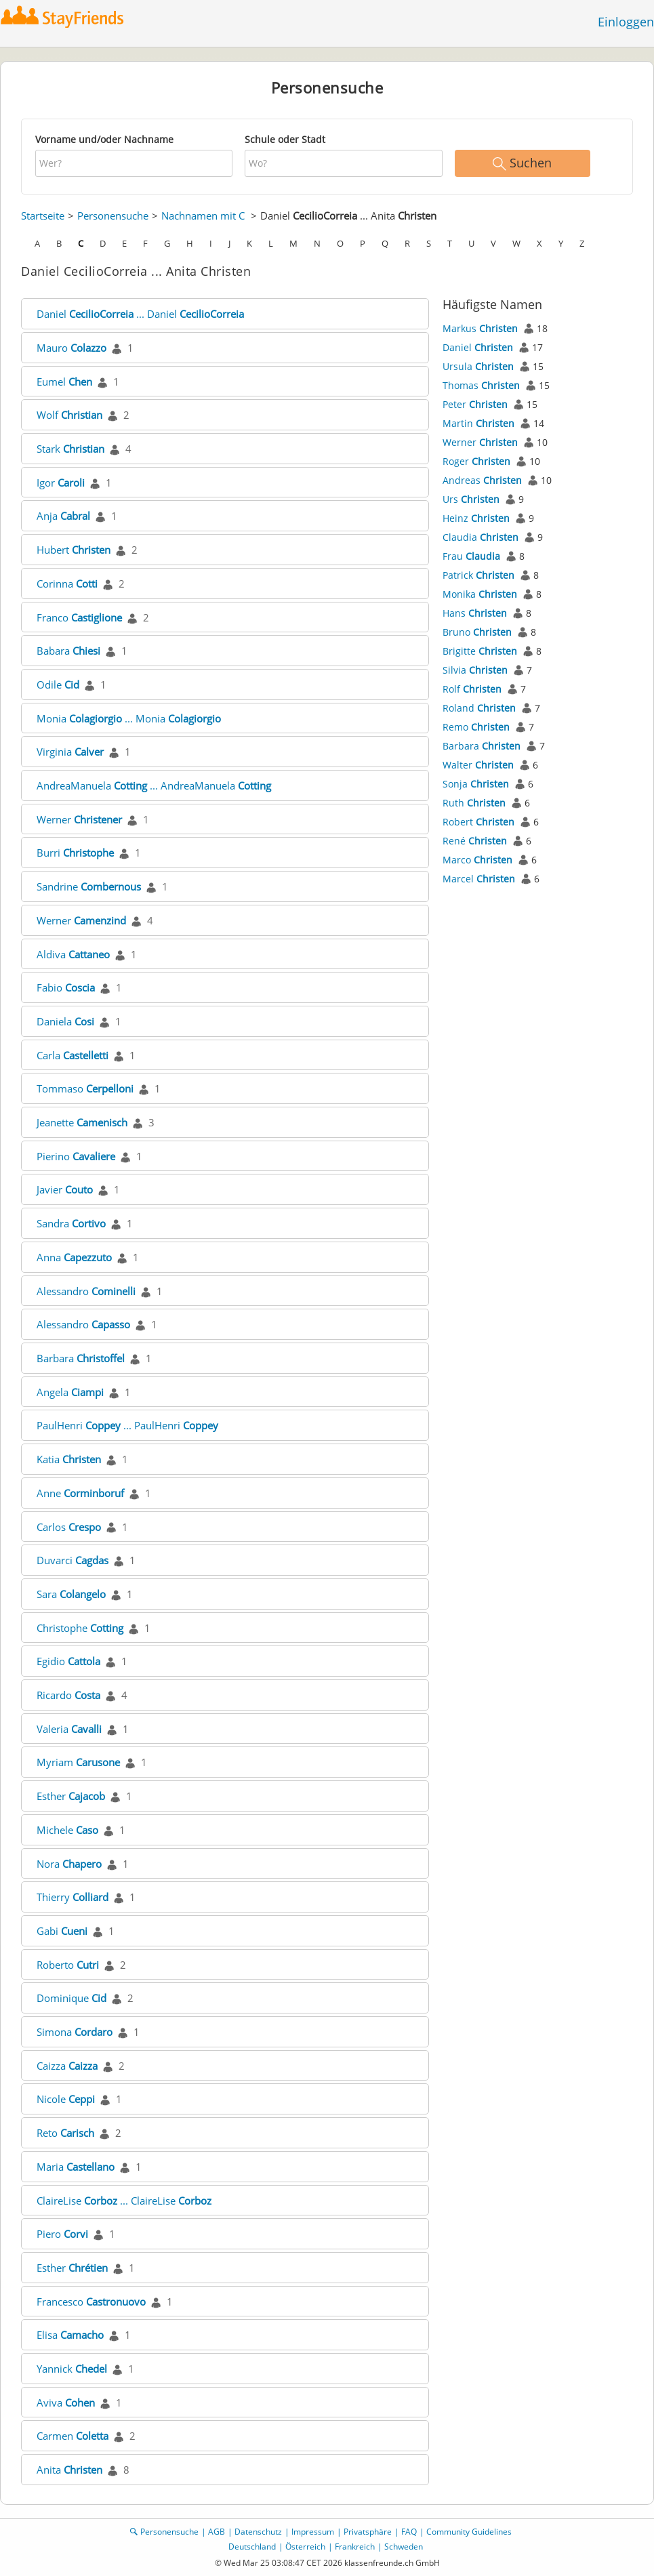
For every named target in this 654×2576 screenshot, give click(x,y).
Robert (478, 821)
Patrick (478, 575)
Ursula (478, 366)
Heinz (476, 518)
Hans (475, 613)
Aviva (66, 2402)
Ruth (474, 802)
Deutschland (252, 2546)
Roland (479, 707)
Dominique (71, 1998)
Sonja (476, 783)
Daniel (478, 347)
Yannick (72, 2368)
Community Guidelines (469, 2531)
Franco (79, 617)
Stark (70, 448)
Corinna (67, 583)
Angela (70, 1392)
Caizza (67, 2065)
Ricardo (68, 1695)
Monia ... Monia (129, 718)
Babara (68, 650)
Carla (72, 1055)
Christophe (80, 1628)
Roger (476, 461)
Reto (65, 2133)
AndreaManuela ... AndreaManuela (154, 785)
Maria (76, 2166)
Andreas (482, 480)
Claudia (480, 537)
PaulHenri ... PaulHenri (127, 1425)
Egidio (68, 1661)
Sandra (71, 1223)
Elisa (70, 2335)
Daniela (65, 1021)
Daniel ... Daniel (140, 314)
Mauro (71, 347)
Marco (477, 859)
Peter (475, 404)
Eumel (64, 381)
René (475, 840)
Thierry (72, 1897)
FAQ (409, 2531)
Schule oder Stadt (285, 139)
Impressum (312, 2531)
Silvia (475, 669)
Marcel (479, 878)
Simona (75, 2032)
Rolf (472, 688)
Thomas (481, 385)
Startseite (42, 215)
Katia (69, 1459)
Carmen (72, 2435)
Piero (62, 2234)
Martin (478, 423)
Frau (471, 556)
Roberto (68, 1964)
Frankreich (355, 2546)
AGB (216, 2531)
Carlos (69, 1527)
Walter (478, 764)
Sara (71, 1594)
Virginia (70, 751)
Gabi (62, 1931)
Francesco (91, 2301)
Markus (480, 328)
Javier (65, 1189)
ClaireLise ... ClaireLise (124, 2200)
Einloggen (626, 22)
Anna (74, 1257)
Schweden (403, 2546)
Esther (71, 1796)
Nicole (66, 2099)
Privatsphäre (368, 2531)
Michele (67, 1830)
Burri (75, 852)
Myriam (78, 1762)
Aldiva (73, 954)
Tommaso (85, 1088)
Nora (69, 1863)
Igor (61, 482)
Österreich (305, 2546)
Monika (480, 594)
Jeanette (82, 1122)
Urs (471, 499)
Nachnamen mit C (203, 215)
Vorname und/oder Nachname (104, 139)
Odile (58, 684)
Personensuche (112, 215)
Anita (69, 2469)
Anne (80, 1493)
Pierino (76, 1156)
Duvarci (72, 1560)
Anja (63, 516)
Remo (476, 726)
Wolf (69, 415)
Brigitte (480, 651)
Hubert (73, 549)
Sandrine (89, 886)
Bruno (477, 632)
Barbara (81, 1358)
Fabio (66, 987)
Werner (79, 819)
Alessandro (86, 1291)
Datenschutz (258, 2531)
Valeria (69, 1729)
